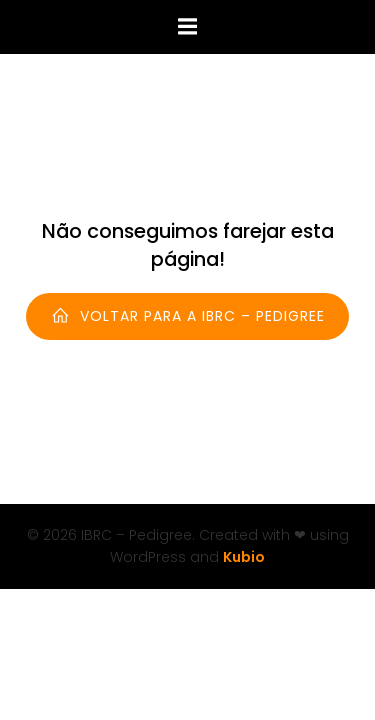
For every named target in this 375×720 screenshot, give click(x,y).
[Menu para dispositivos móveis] (188, 27)
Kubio (244, 557)
